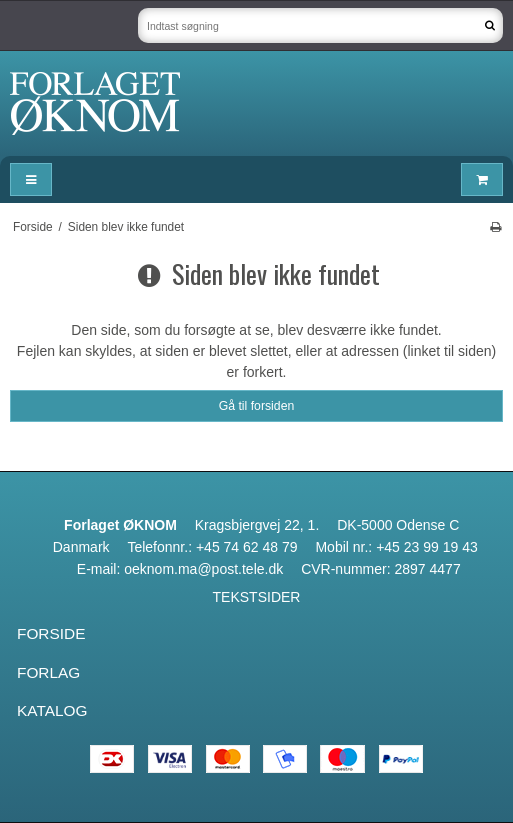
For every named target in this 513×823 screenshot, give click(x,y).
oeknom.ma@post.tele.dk (203, 569)
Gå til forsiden (257, 406)
